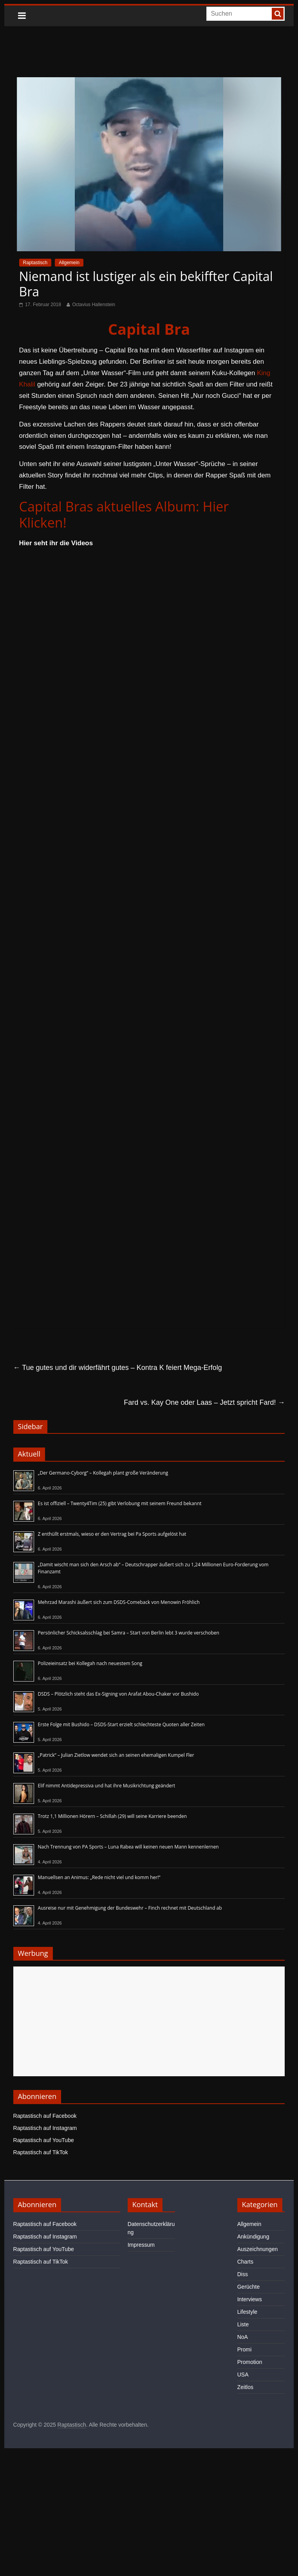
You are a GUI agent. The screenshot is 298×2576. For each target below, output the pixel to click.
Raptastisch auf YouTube (43, 2140)
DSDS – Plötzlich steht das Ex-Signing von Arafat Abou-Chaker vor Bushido (118, 1694)
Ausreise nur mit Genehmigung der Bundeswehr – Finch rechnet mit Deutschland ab (130, 1908)
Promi (244, 2349)
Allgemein (69, 262)
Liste (243, 2324)
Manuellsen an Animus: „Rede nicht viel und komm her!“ (99, 1877)
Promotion (249, 2362)
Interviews (249, 2299)
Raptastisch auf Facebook (45, 2116)
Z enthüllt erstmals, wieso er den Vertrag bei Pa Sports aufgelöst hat (112, 1534)
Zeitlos (245, 2387)
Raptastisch (35, 262)
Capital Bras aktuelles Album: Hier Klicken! (124, 514)
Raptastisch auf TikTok (40, 2152)
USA (243, 2374)
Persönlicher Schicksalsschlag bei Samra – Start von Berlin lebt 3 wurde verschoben (128, 1632)
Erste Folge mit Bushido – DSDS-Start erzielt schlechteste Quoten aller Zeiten (121, 1724)
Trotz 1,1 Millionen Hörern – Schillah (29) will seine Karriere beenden (112, 1816)
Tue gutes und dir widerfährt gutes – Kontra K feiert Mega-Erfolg (117, 1367)
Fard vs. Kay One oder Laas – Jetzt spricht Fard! (204, 1402)
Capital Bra (149, 329)
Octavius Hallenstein (93, 304)
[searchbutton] (278, 14)
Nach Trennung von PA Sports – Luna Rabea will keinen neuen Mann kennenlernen (128, 1846)
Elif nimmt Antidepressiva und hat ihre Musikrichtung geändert (106, 1785)
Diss (242, 2274)
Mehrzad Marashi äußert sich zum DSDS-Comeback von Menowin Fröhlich (119, 1602)
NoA (242, 2337)
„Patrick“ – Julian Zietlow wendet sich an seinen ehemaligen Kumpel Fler (116, 1755)
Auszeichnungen (257, 2249)
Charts (245, 2262)
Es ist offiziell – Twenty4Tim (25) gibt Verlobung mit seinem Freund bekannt (120, 1503)
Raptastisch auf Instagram (45, 2128)
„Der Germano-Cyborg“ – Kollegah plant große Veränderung (103, 1472)
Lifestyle (247, 2312)
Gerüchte (248, 2287)
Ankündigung (253, 2236)
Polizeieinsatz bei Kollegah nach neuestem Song (90, 1663)
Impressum (141, 2245)
